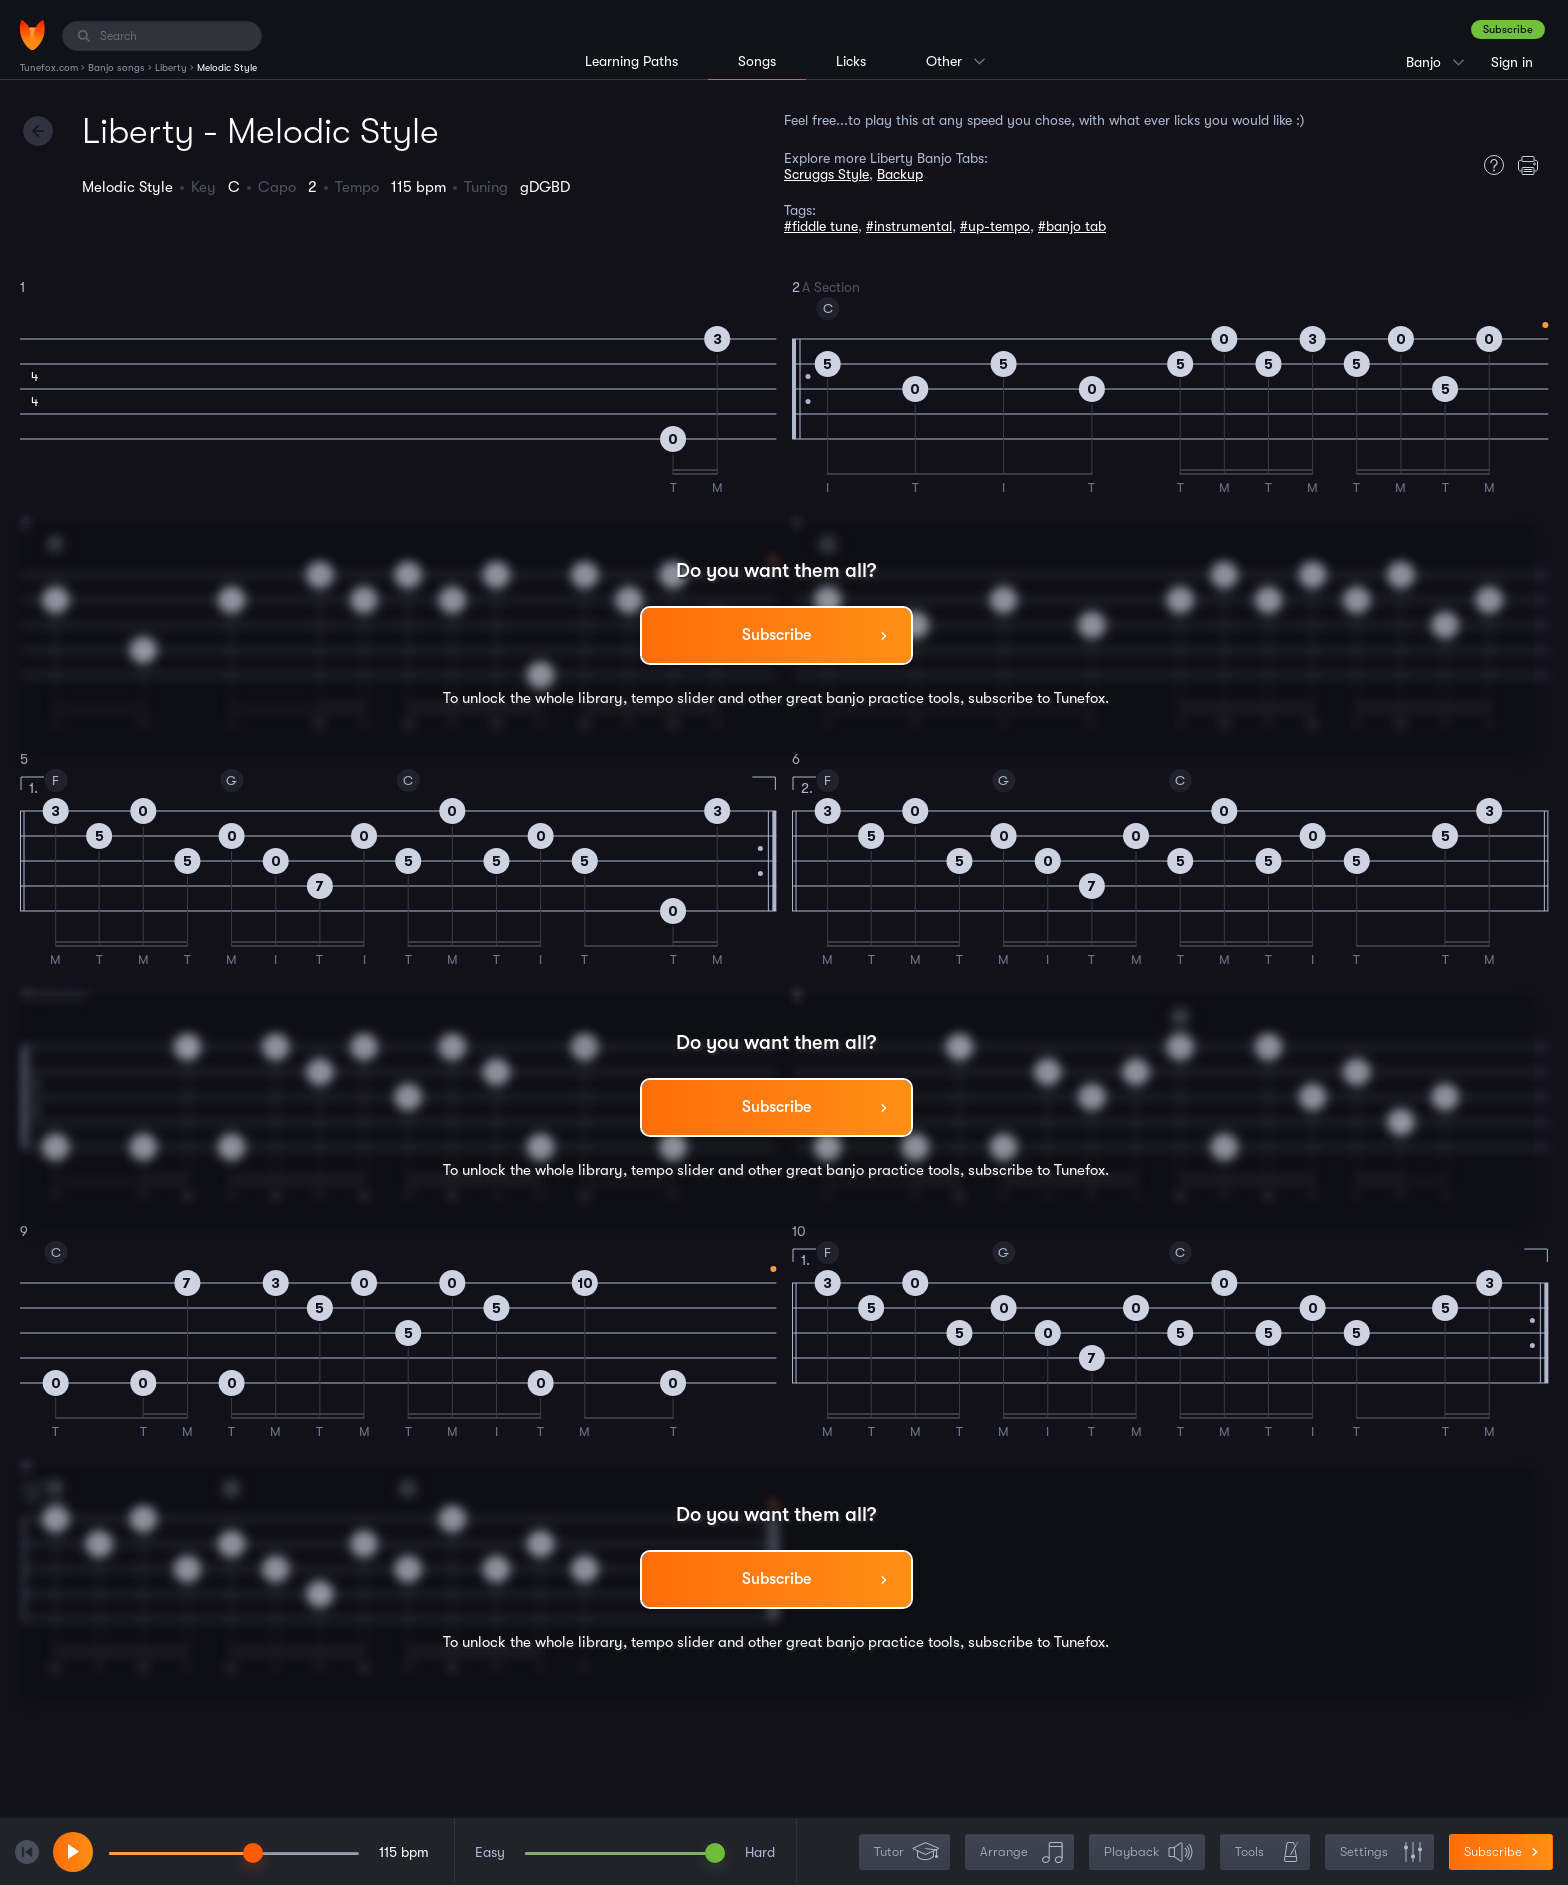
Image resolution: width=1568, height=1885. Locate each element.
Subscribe (1508, 29)
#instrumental (909, 226)
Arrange (1021, 1852)
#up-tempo (995, 226)
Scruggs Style (826, 174)
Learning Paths (631, 61)
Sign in (1512, 62)
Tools (1267, 1852)
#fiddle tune (821, 226)
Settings (1381, 1852)
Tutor (906, 1852)
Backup (900, 174)
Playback (1149, 1852)
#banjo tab (1072, 226)
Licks (851, 61)
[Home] (32, 35)
